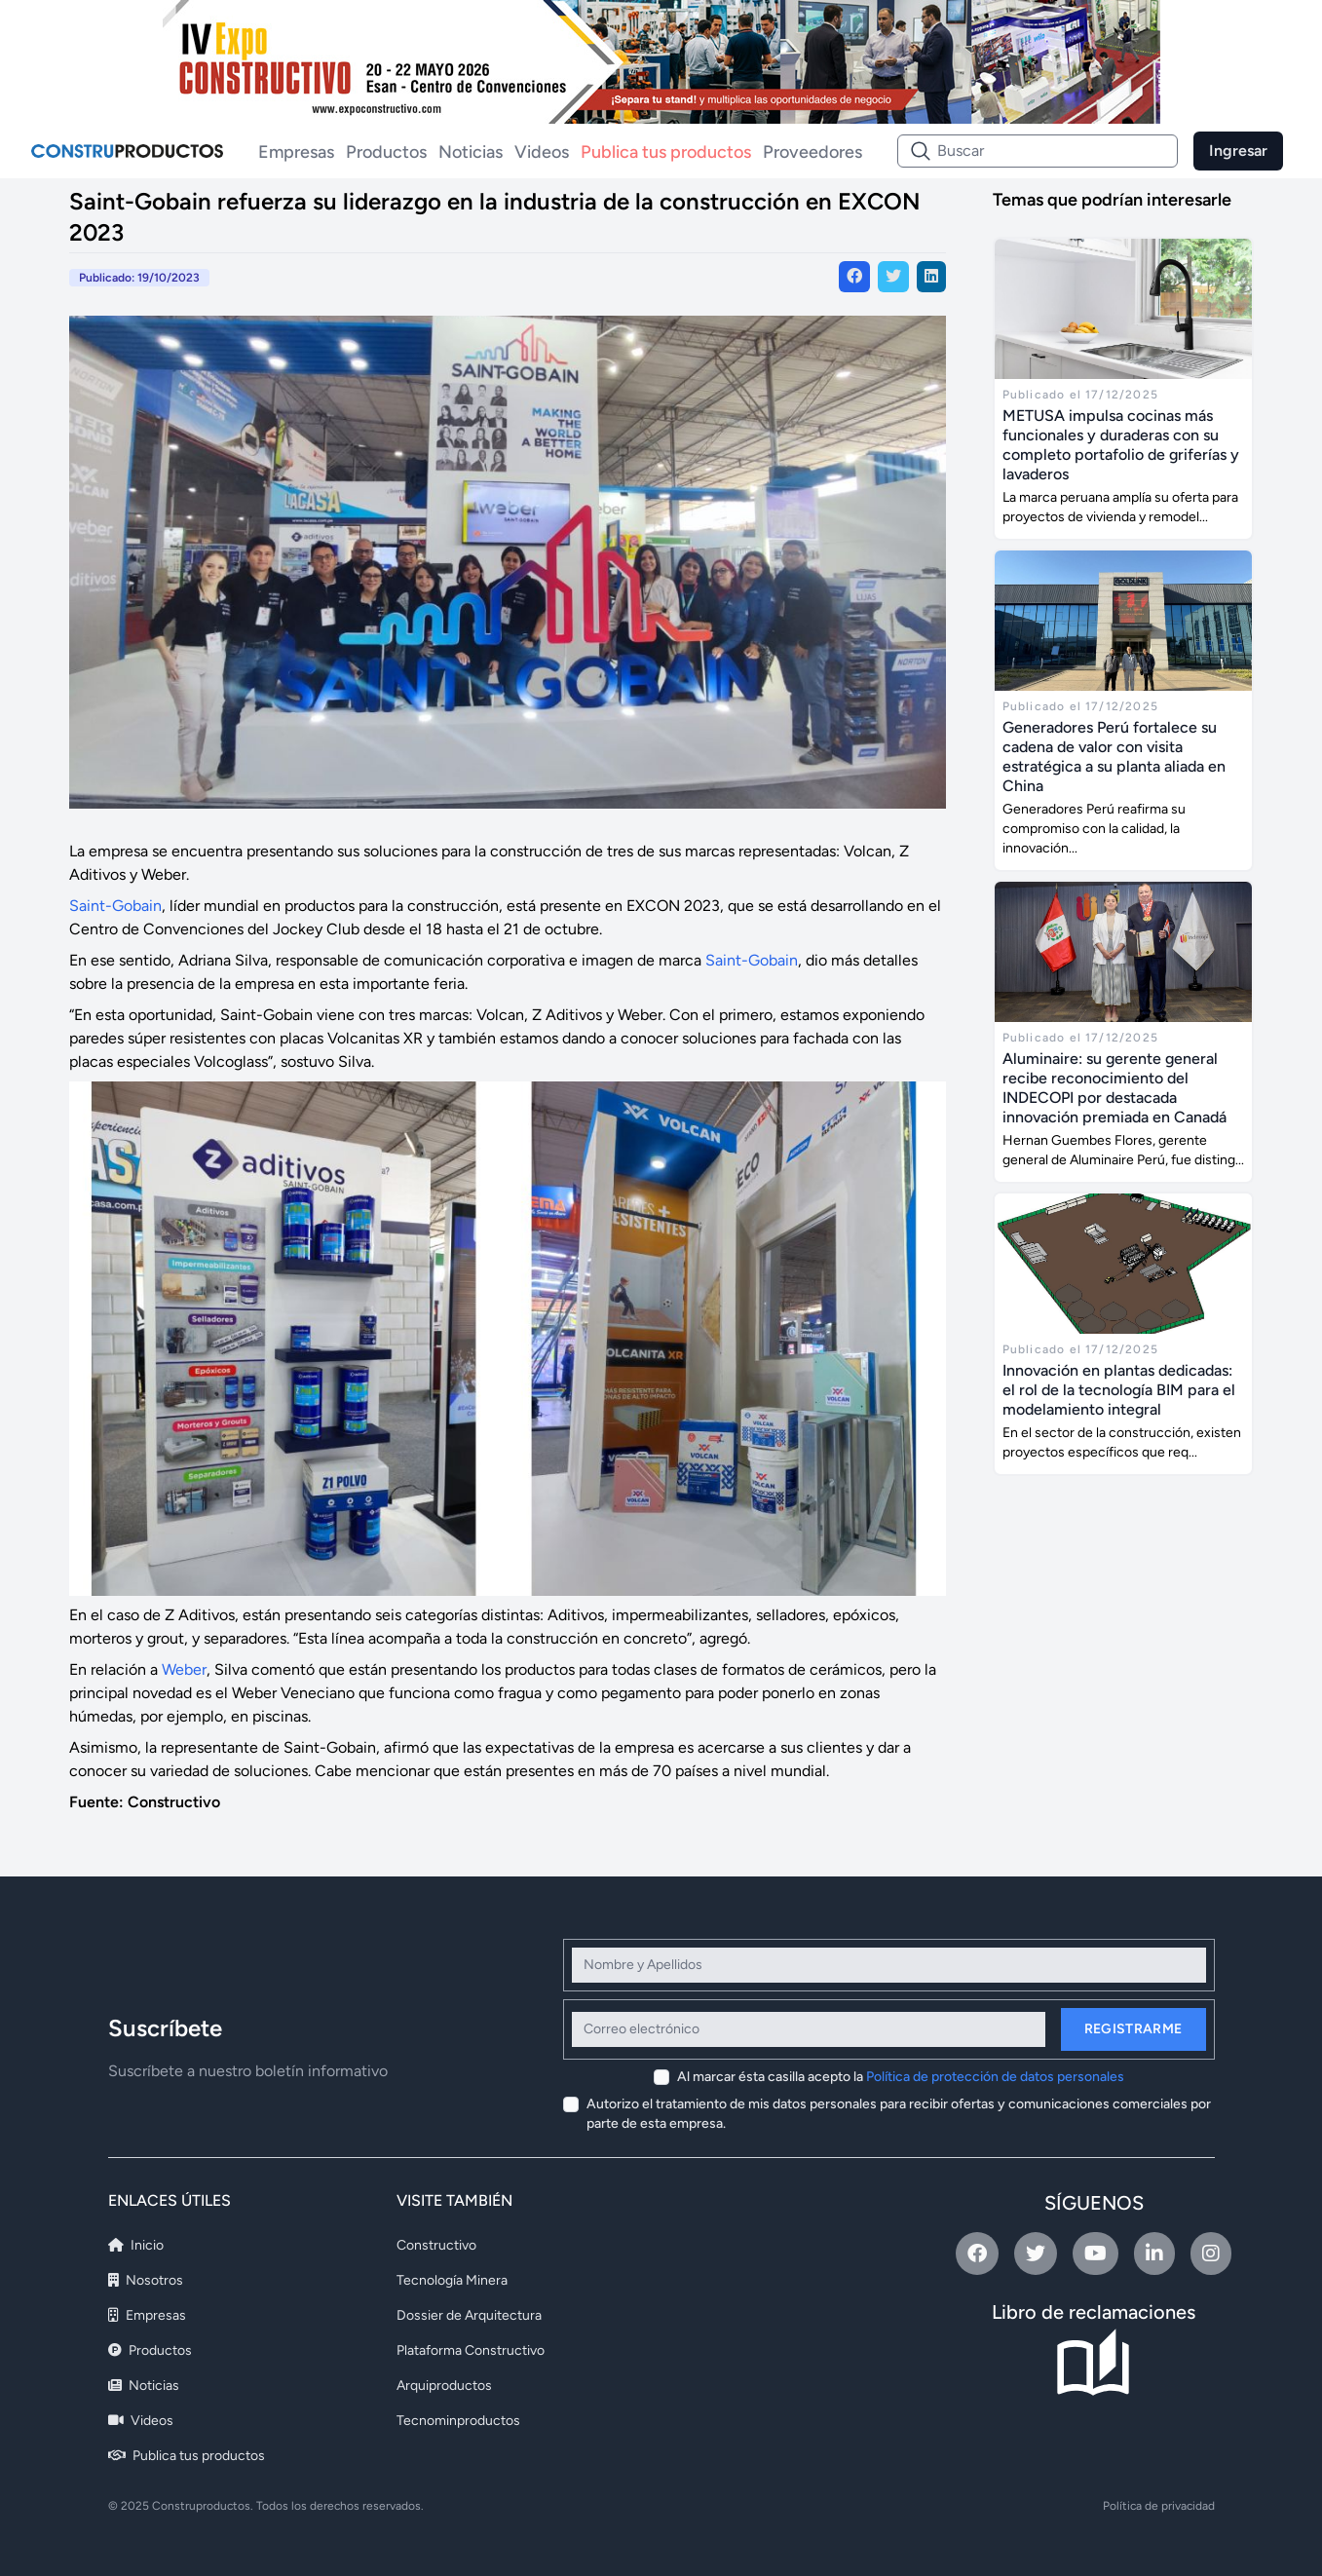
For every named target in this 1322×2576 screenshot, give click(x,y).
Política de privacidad (1159, 2506)
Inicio (136, 2245)
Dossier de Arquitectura (469, 2315)
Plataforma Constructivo (471, 2350)
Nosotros (145, 2280)
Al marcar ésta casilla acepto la (900, 2076)
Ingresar (1238, 150)
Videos (541, 152)
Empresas (296, 152)
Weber (184, 1669)
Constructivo (436, 2245)
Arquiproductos (444, 2385)
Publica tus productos (666, 152)
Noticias (470, 152)
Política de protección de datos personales (995, 2076)
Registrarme (1133, 2029)
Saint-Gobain (115, 905)
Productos (386, 152)
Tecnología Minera (452, 2280)
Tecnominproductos (458, 2420)
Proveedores (812, 152)
